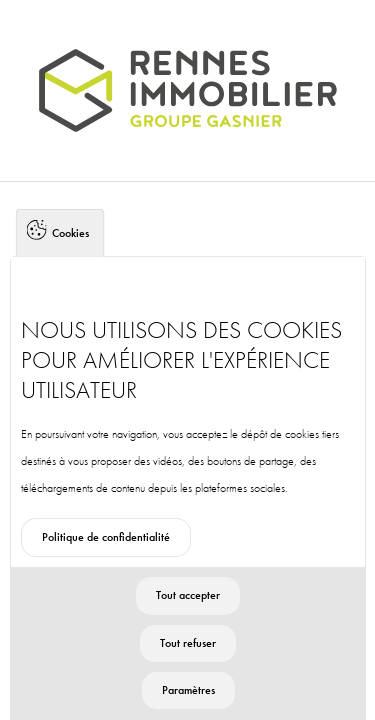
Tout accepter (188, 611)
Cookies (70, 248)
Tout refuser (188, 658)
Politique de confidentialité (106, 553)
